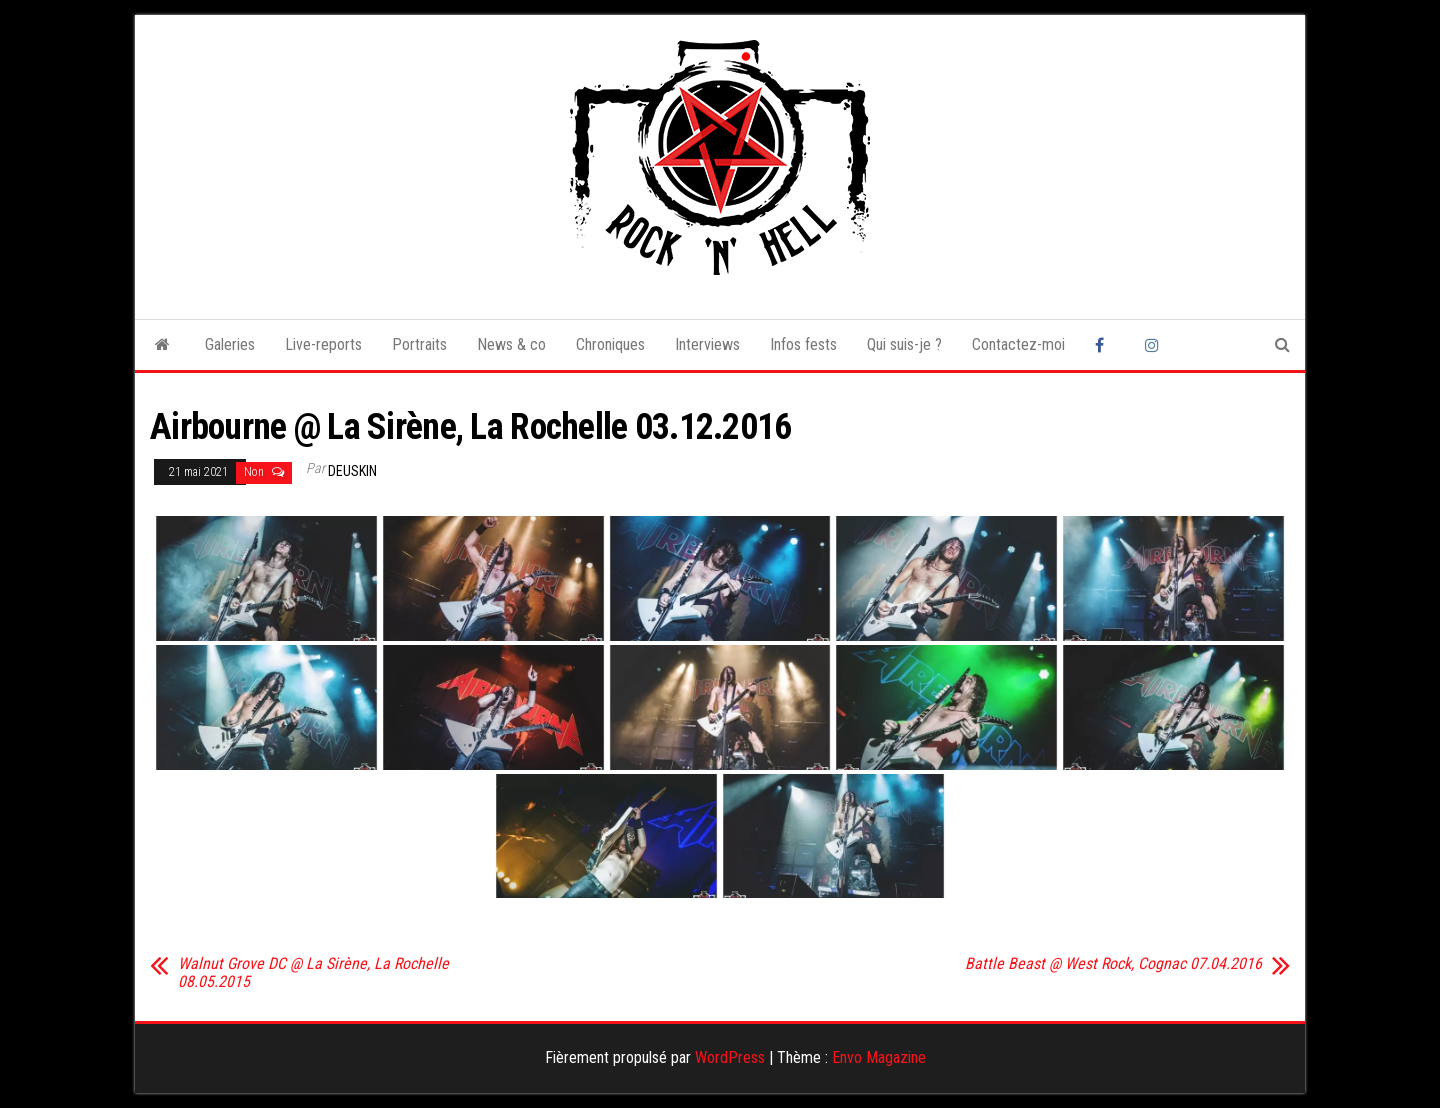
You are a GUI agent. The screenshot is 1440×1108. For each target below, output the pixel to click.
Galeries (230, 344)
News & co (511, 344)
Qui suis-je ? (904, 344)
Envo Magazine (879, 1057)
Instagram (1155, 345)
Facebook (1105, 345)
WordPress (730, 1057)
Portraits (419, 344)
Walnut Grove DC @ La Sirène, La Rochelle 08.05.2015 (313, 973)
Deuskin (352, 471)
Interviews (707, 344)
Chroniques (610, 344)
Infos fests (803, 344)
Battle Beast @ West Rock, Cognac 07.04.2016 (1113, 964)
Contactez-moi (1018, 344)
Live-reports (323, 344)
